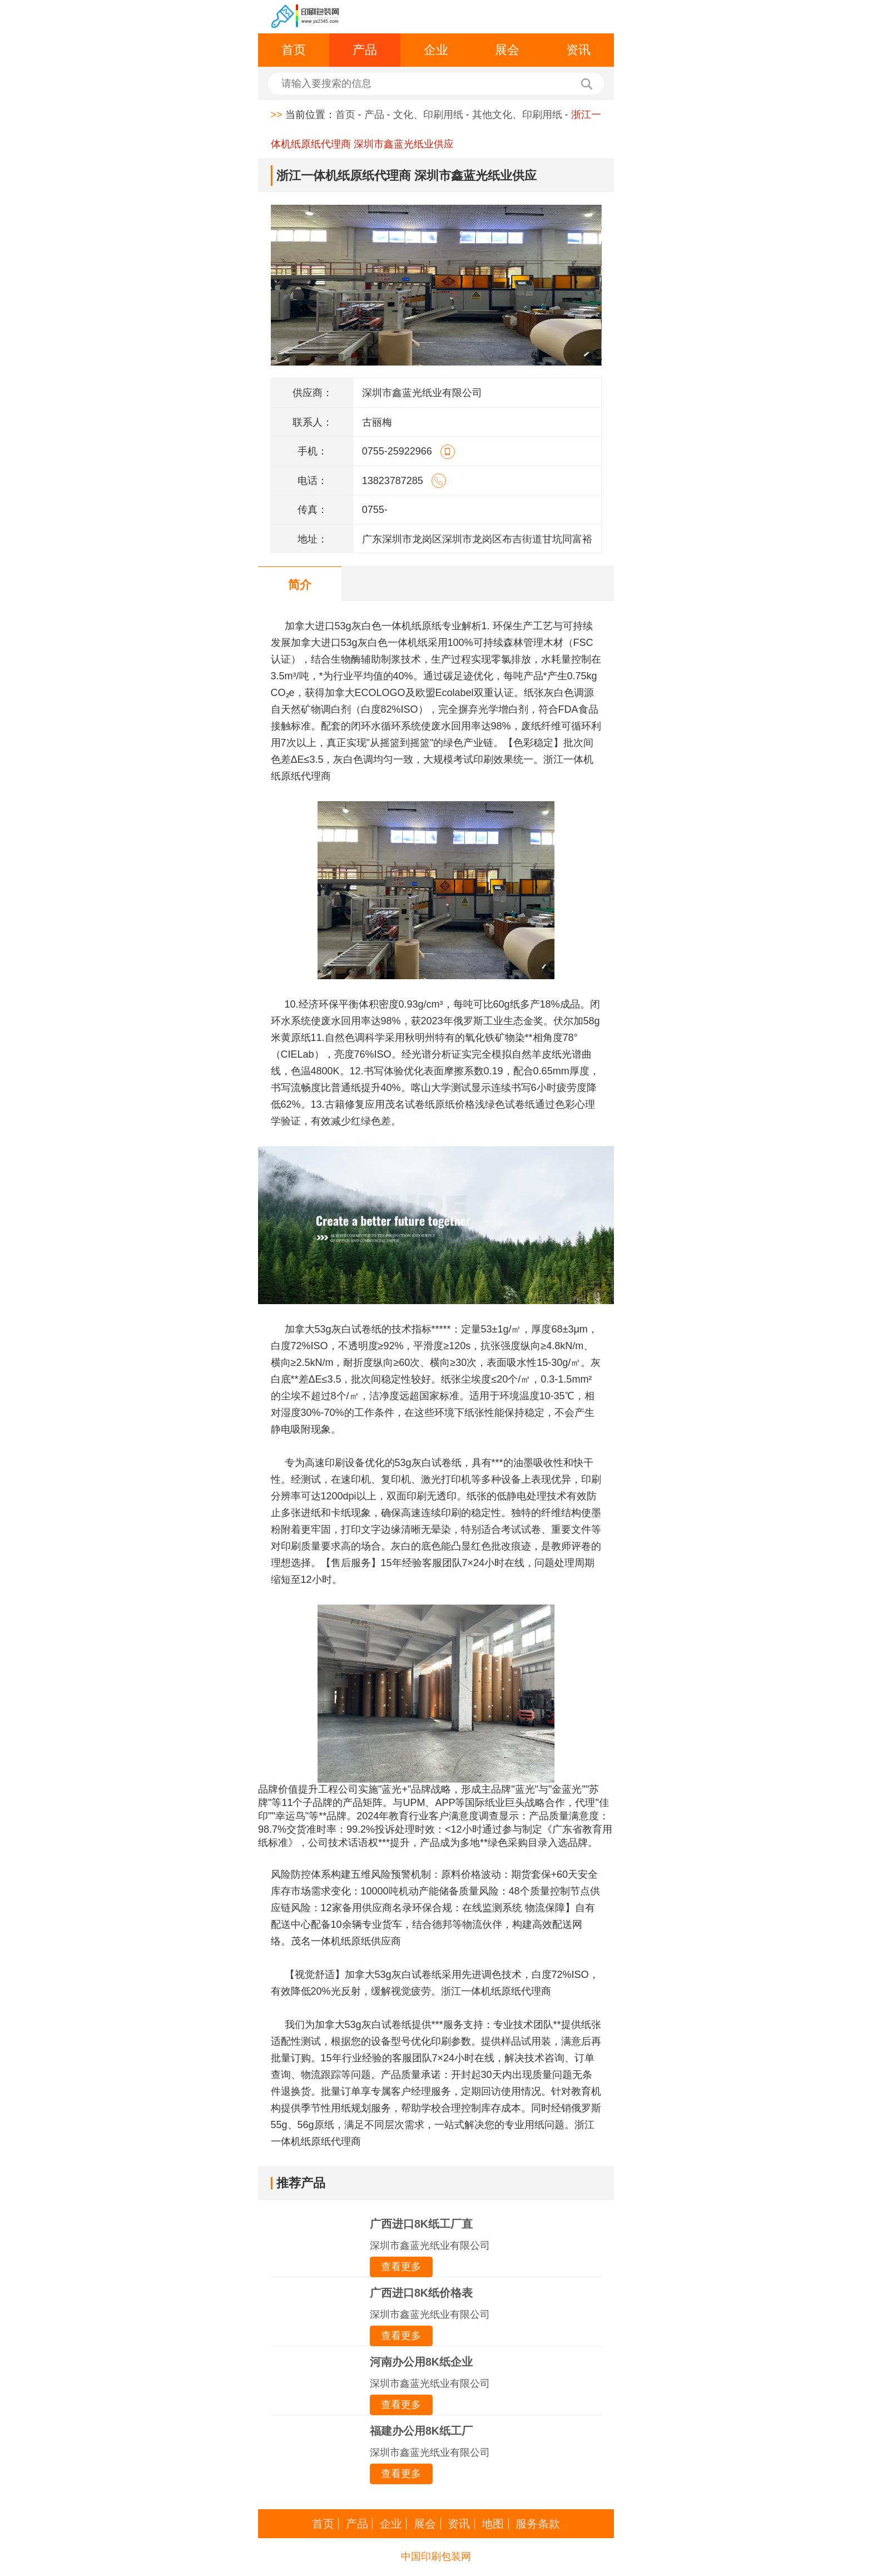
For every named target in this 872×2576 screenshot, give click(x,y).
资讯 (578, 50)
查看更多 (401, 2266)
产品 (365, 50)
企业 (436, 50)
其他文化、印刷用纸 (517, 114)
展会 (507, 50)
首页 (293, 50)
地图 (493, 2524)
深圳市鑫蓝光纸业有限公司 (430, 2245)
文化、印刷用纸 (428, 114)
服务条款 (538, 2524)
